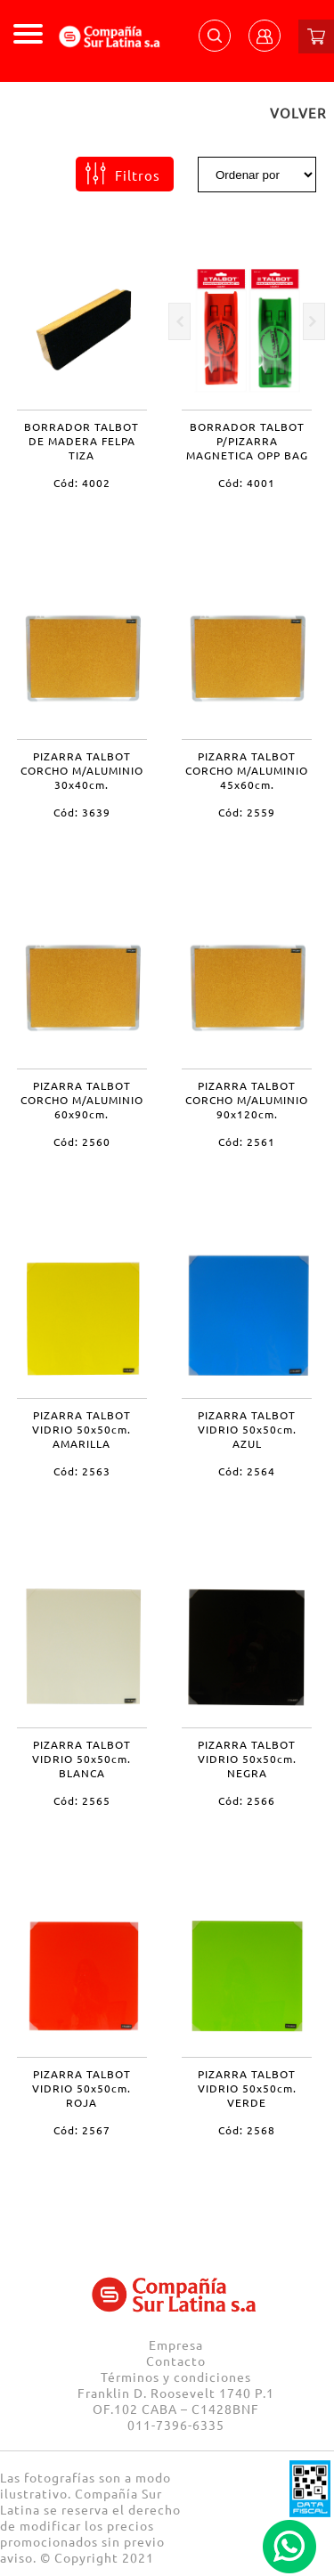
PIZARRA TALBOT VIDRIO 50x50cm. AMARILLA (81, 1429)
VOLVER (298, 112)
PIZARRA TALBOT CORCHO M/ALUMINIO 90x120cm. (246, 1099)
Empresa (176, 2344)
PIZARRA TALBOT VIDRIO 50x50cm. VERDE (247, 2088)
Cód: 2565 (81, 1800)
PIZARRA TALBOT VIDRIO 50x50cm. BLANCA (81, 1758)
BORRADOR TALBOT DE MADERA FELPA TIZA (81, 440)
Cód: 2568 (246, 2130)
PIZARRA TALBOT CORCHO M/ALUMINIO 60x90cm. (81, 1099)
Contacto (176, 2361)
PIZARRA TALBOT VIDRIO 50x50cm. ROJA (81, 2088)
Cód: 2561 (246, 1141)
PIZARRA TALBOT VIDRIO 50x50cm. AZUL (247, 1429)
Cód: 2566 (246, 1800)
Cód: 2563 (81, 1471)
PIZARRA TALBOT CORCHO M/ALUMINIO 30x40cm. (81, 770)
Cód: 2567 (81, 2130)
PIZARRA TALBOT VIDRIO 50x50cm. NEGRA (247, 1758)
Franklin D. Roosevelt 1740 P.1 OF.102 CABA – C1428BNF (175, 2401)
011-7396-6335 (175, 2425)
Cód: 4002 (81, 482)
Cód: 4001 (246, 482)
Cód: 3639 (81, 812)
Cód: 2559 (246, 812)
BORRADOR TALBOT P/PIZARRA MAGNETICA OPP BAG (247, 440)
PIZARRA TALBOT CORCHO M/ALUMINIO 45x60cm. (246, 770)
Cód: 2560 (81, 1141)
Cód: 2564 (246, 1471)
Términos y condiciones (176, 2377)
